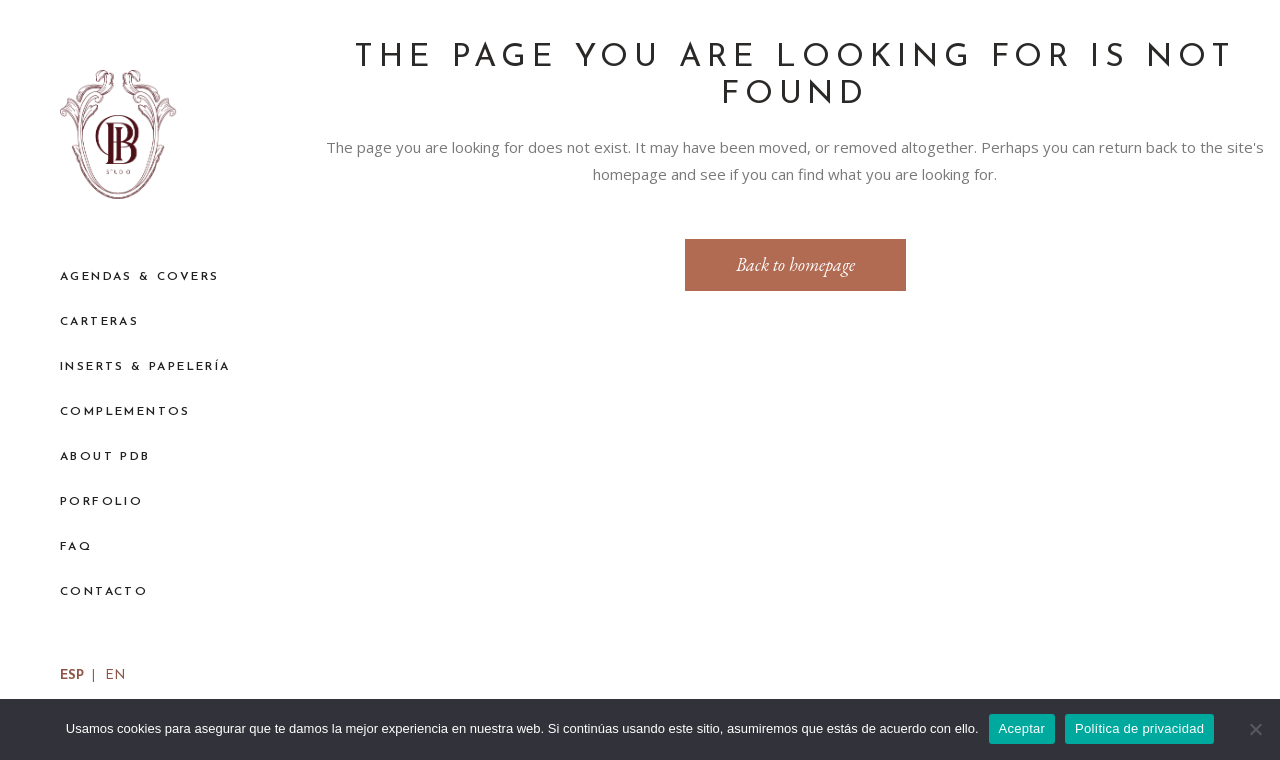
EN (115, 675)
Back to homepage (795, 264)
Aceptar (1022, 728)
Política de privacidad (1139, 728)
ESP (72, 675)
